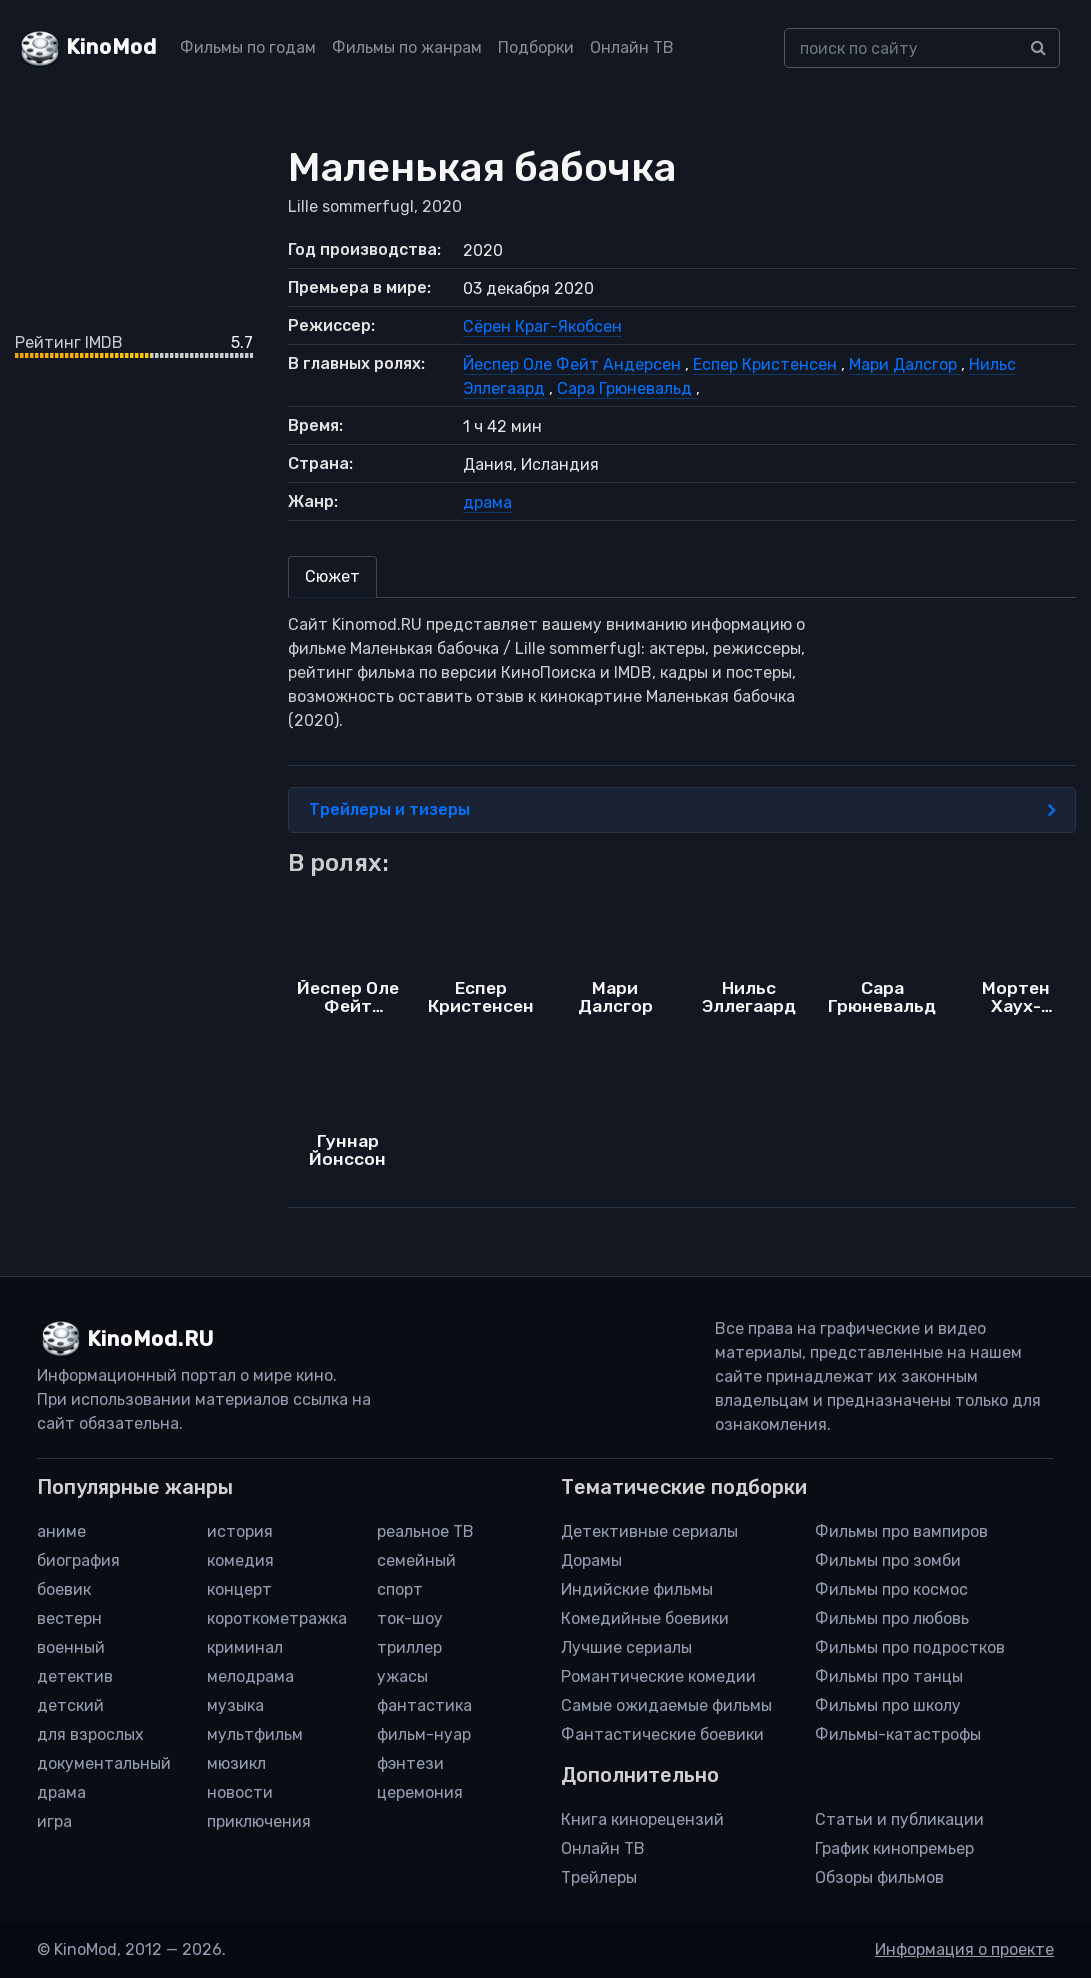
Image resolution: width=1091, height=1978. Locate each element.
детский (70, 1705)
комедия (240, 1560)
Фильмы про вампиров (901, 1531)
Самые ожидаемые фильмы (666, 1705)
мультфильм (255, 1734)
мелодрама (250, 1676)
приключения (259, 1821)
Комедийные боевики (645, 1618)
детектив (75, 1676)
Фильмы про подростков (910, 1647)
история (240, 1531)
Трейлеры (599, 1877)
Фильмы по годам (248, 47)
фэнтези (410, 1763)
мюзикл (236, 1763)
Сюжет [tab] (332, 576)
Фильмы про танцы (889, 1676)
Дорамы (591, 1560)
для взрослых (90, 1734)
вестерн (69, 1618)
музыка (235, 1705)
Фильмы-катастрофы (898, 1734)
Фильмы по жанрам (407, 47)
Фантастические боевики (662, 1734)
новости (240, 1792)
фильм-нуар (424, 1734)
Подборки (536, 47)
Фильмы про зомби (888, 1560)
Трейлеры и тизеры (682, 810)
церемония (420, 1792)
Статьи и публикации (899, 1819)
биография (78, 1560)
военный (71, 1647)
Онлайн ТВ (632, 47)
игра (54, 1821)
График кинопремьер (894, 1848)
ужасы (402, 1676)
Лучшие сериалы (626, 1647)
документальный (104, 1763)
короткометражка (277, 1618)
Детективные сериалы (649, 1531)
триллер (409, 1647)
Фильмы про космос (891, 1589)
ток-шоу (410, 1618)
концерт (239, 1589)
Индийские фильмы (637, 1589)
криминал (245, 1647)
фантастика (424, 1705)
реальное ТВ (425, 1531)
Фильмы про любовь (892, 1618)
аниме (61, 1531)
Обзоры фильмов (879, 1877)
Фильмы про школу (888, 1705)
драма (487, 502)
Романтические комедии (658, 1676)
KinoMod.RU (150, 1339)
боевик (64, 1589)
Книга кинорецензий (642, 1819)
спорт (400, 1589)
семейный (416, 1560)
